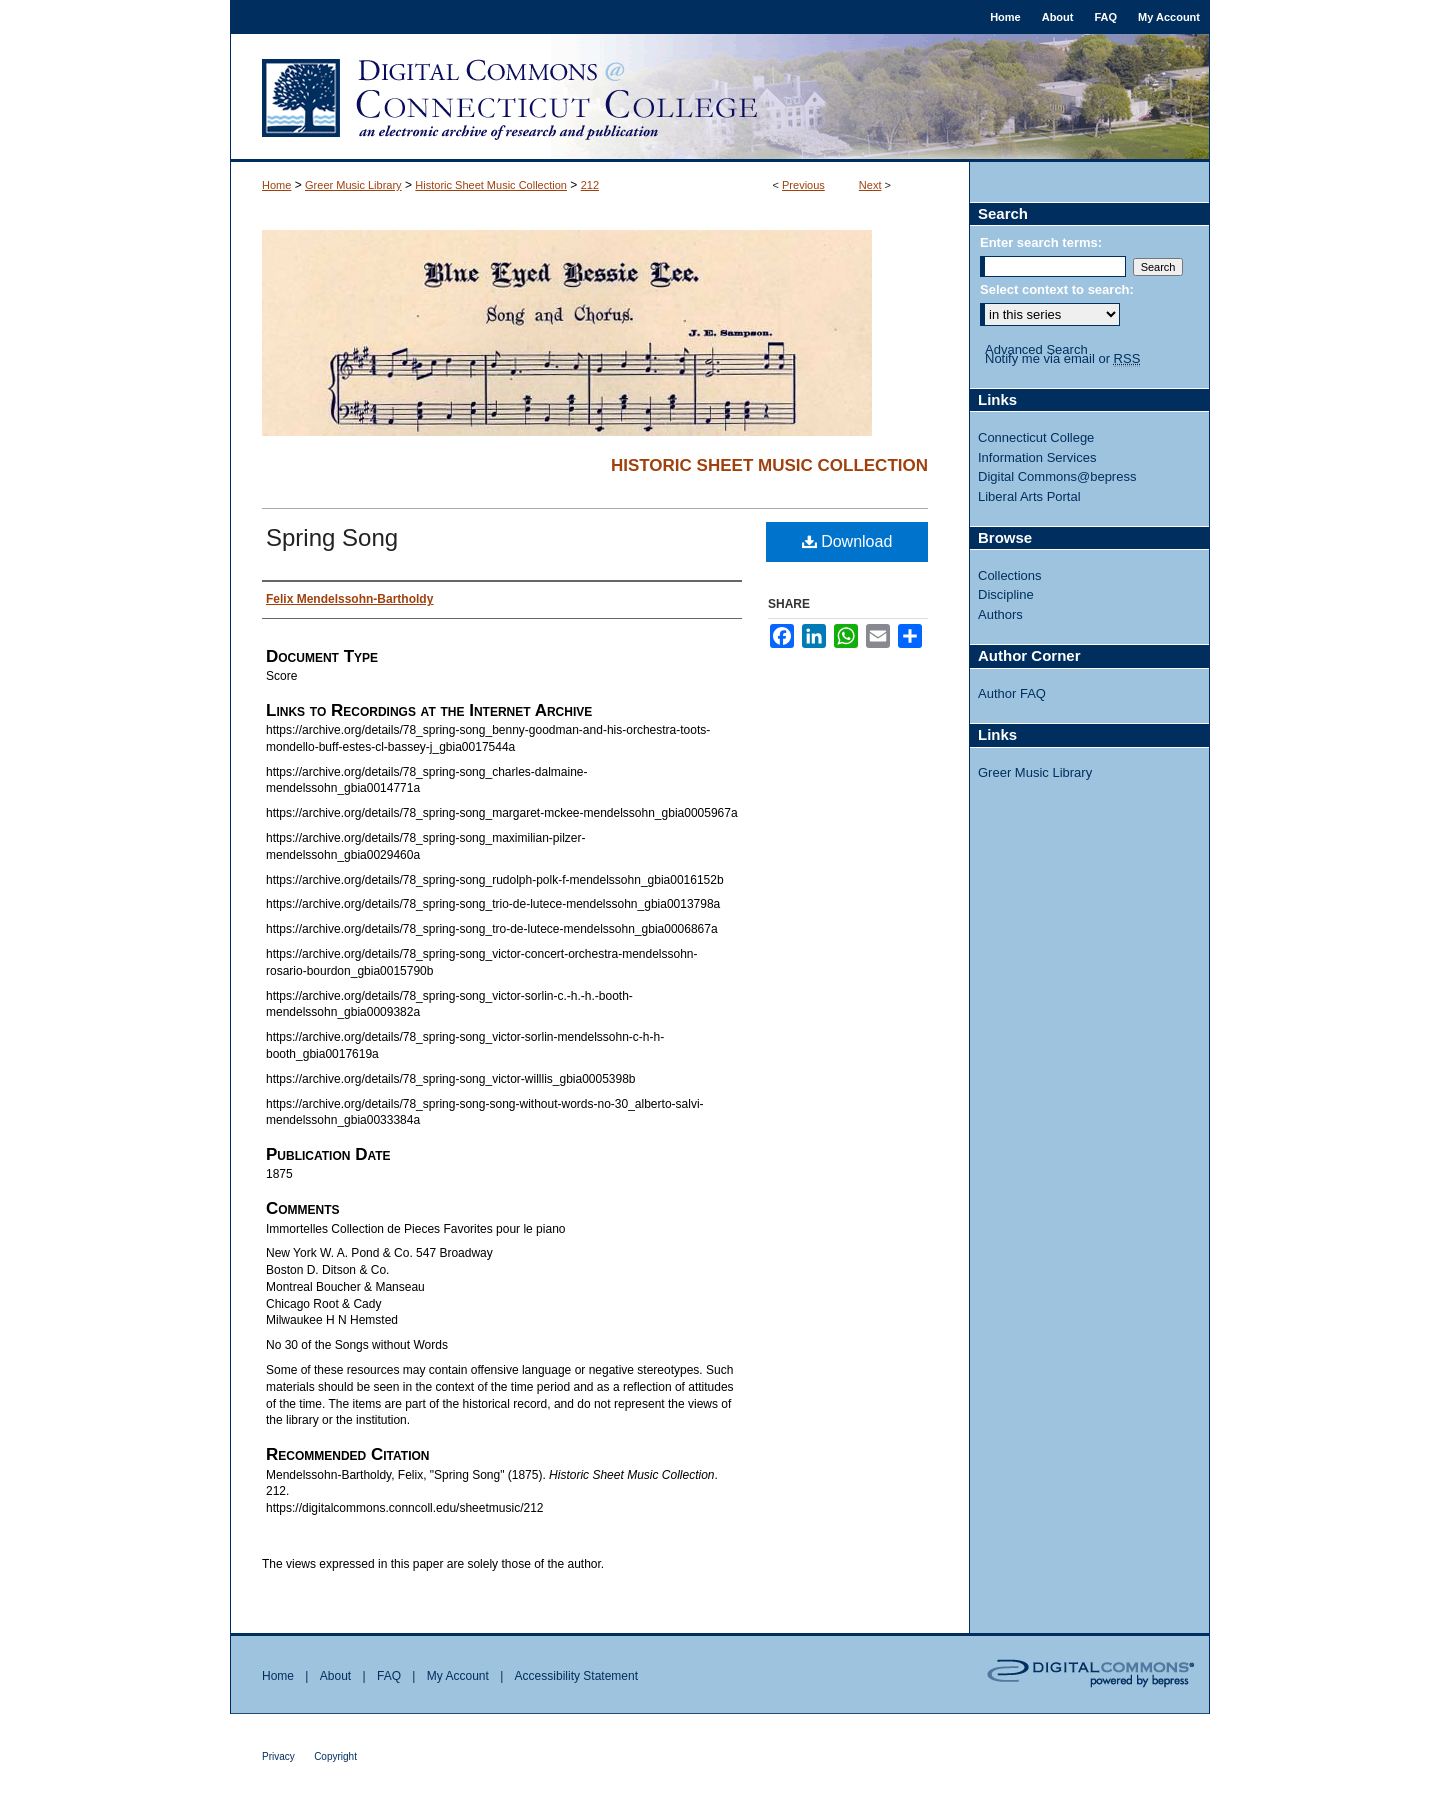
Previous (803, 185)
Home (276, 185)
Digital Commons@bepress (1057, 476)
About (335, 1676)
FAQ (389, 1676)
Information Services (1037, 457)
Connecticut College (1036, 437)
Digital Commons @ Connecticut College (720, 98)
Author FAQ (1012, 693)
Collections (1010, 575)
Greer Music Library (353, 185)
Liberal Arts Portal (1029, 496)
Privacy (278, 1756)
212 (590, 185)
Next (870, 185)
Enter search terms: (1041, 242)
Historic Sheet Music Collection (491, 185)
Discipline (1006, 594)
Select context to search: (1057, 289)
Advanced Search (1036, 349)
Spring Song (332, 537)
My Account (458, 1676)
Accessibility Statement (576, 1676)
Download (847, 541)
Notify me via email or (1062, 359)
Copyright (335, 1756)
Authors (1000, 614)
